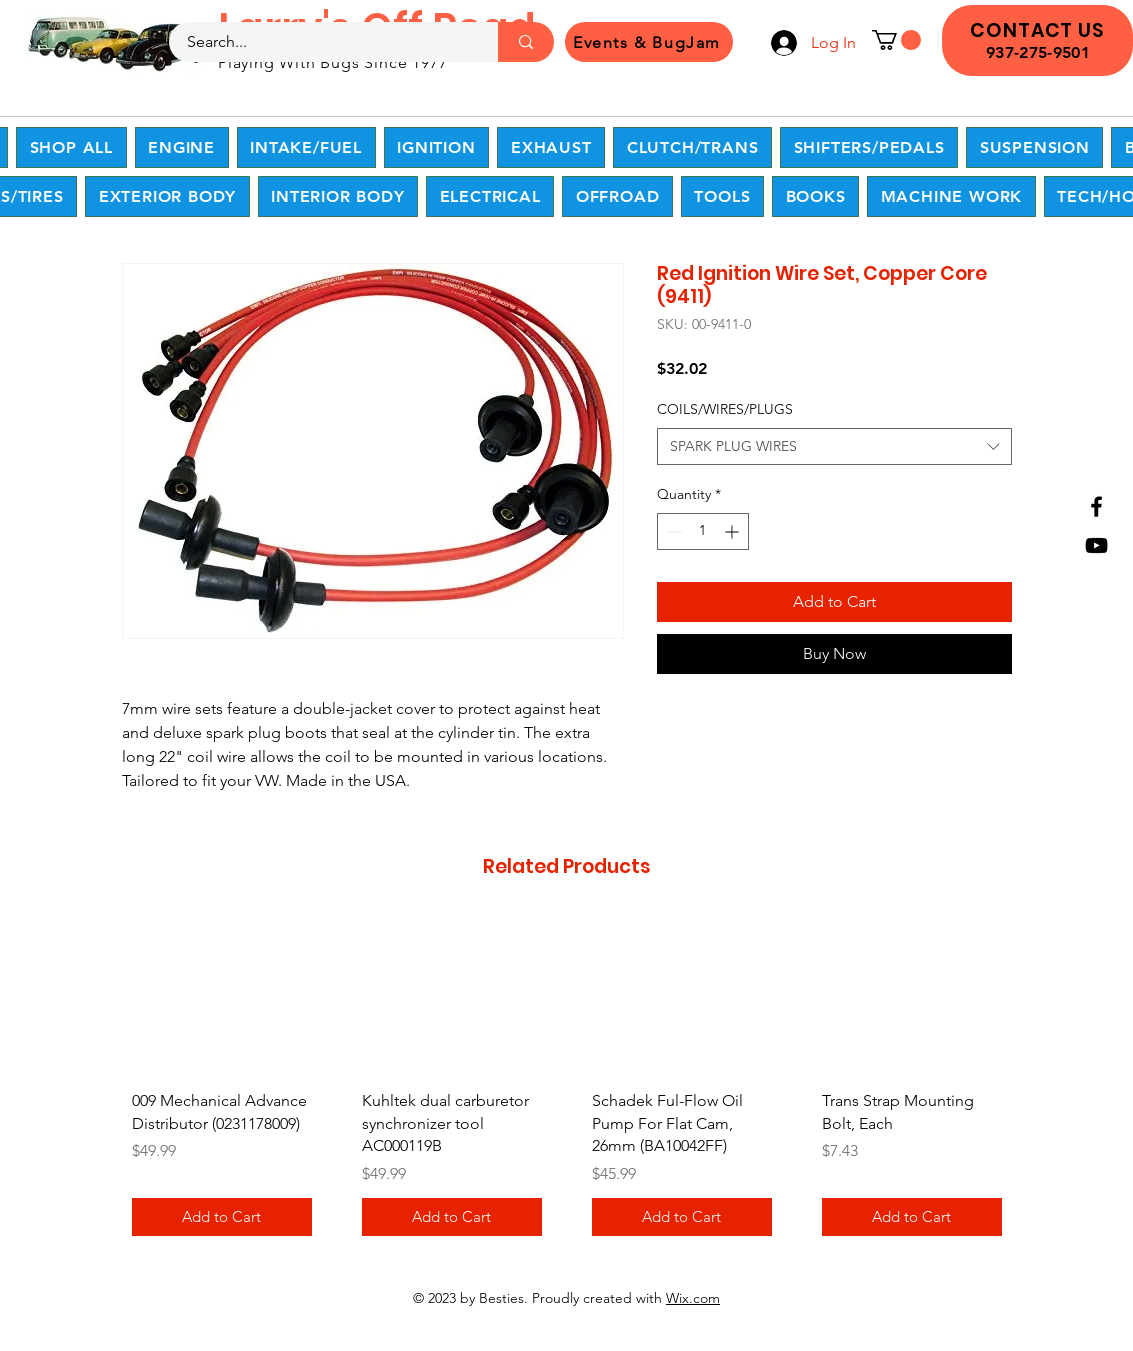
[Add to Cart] (222, 1217)
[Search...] (321, 42)
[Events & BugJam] (649, 42)
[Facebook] (1096, 506)
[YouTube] (1096, 545)
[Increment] (733, 531)
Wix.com (693, 1298)
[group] (567, 1084)
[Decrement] (672, 531)
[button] (896, 40)
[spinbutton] (703, 531)
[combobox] (834, 447)
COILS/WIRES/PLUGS (725, 409)
